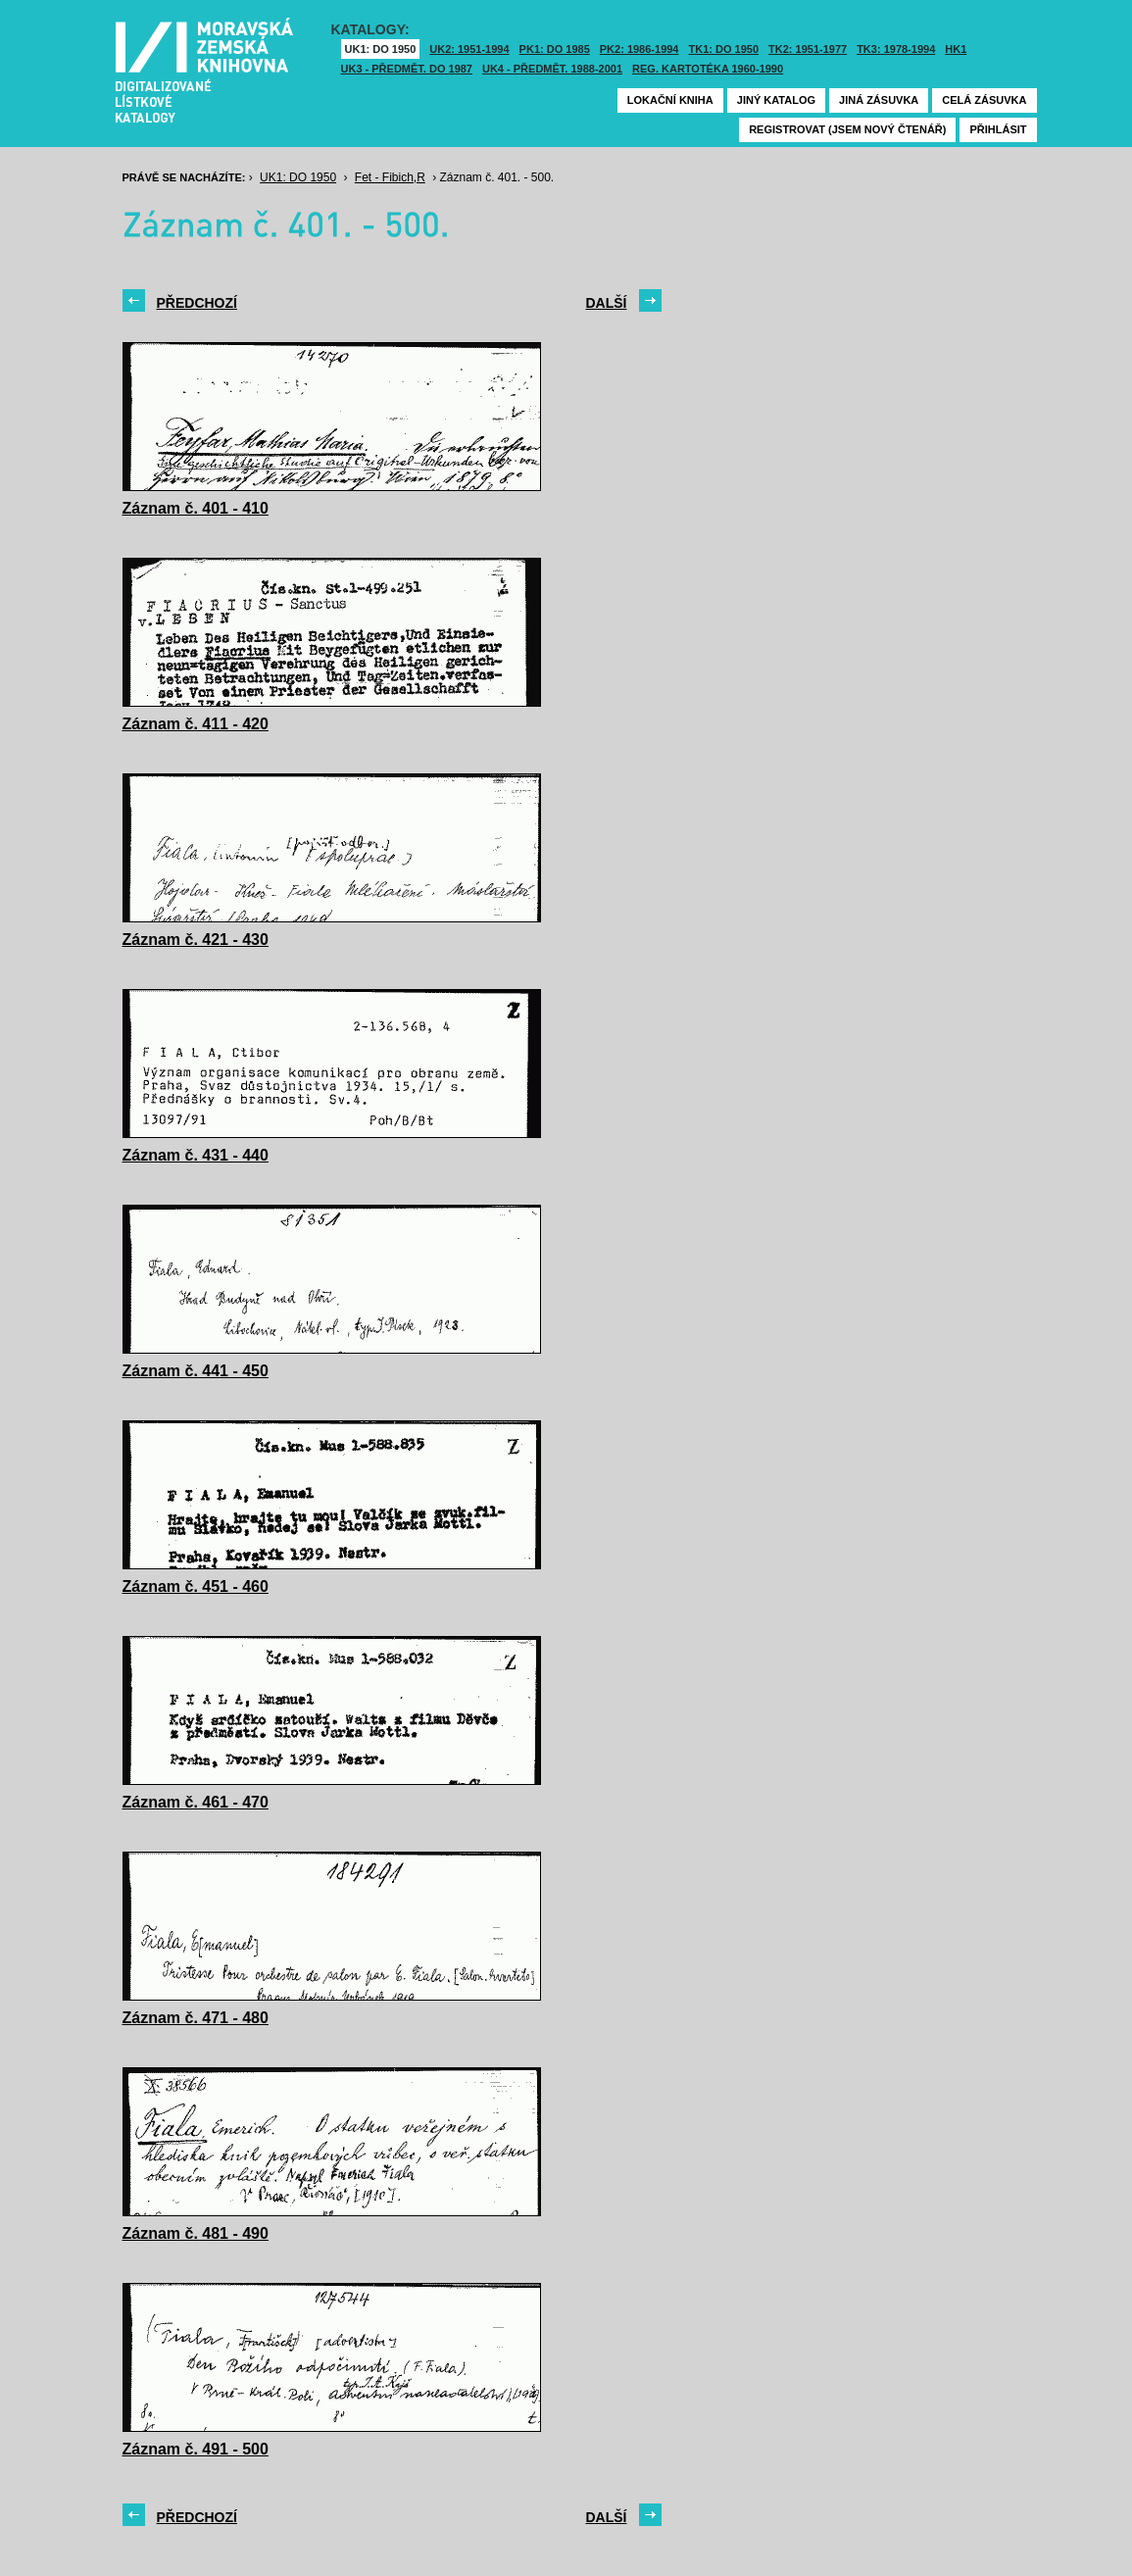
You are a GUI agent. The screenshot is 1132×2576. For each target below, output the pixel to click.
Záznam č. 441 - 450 (196, 1370)
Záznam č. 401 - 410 (196, 508)
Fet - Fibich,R (390, 177)
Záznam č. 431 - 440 (196, 1155)
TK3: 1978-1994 (896, 49)
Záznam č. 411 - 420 (196, 724)
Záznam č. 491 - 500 (196, 2449)
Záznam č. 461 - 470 (196, 1802)
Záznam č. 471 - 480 (196, 2017)
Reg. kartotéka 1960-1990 (707, 68)
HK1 (955, 49)
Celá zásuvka (984, 100)
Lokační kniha (670, 100)
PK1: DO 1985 (554, 49)
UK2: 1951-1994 (469, 49)
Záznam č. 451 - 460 (196, 1586)
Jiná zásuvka (878, 100)
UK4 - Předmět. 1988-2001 (552, 68)
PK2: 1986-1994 (639, 49)
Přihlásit (997, 129)
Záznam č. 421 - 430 (196, 939)
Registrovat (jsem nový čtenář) (847, 129)
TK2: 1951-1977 (807, 49)
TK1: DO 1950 (724, 49)
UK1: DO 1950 (381, 49)
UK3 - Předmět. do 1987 (406, 68)
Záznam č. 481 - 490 (196, 2233)
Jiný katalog (776, 100)
